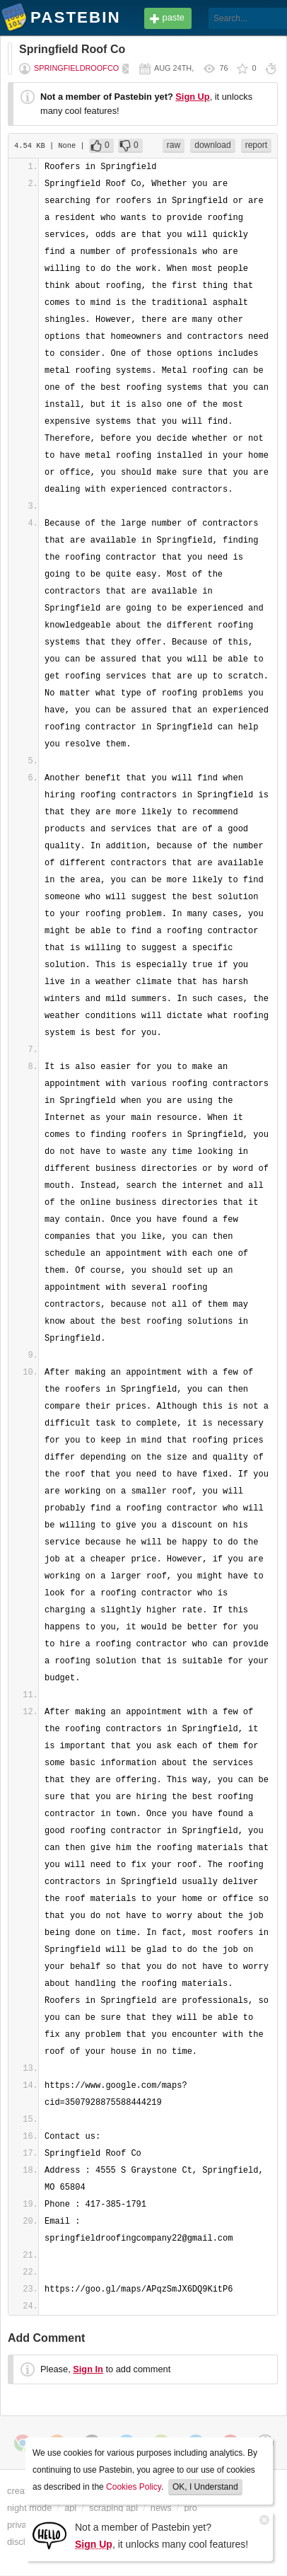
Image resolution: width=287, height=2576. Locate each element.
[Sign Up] (49, 2535)
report (256, 145)
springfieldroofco (76, 68)
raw (173, 145)
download (212, 145)
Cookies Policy (133, 2487)
